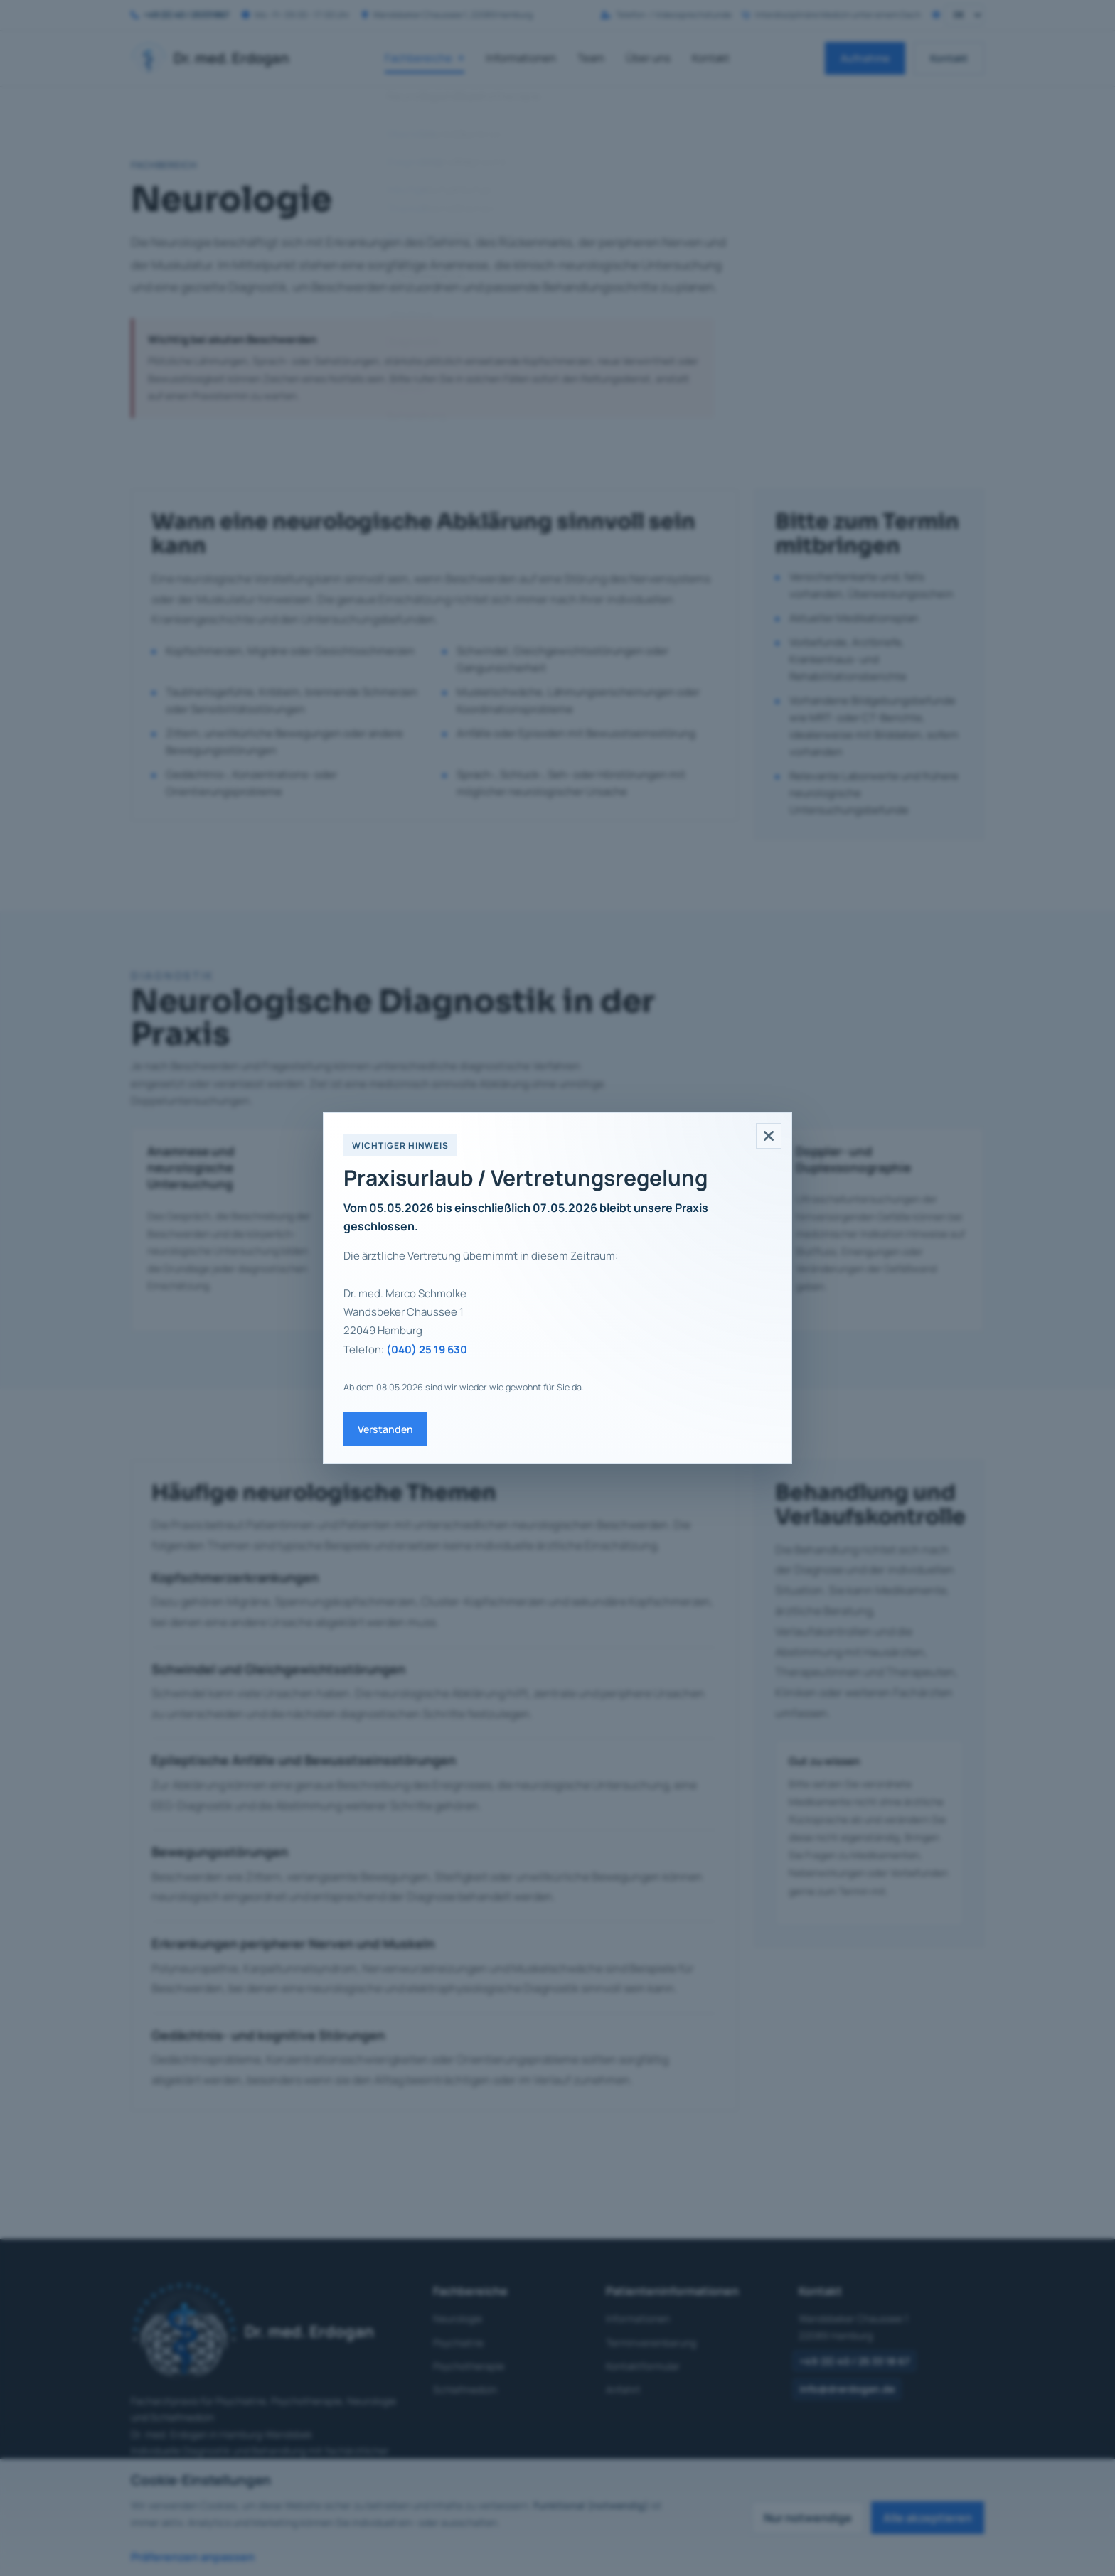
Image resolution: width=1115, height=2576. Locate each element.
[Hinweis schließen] (768, 1136)
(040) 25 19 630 (426, 1349)
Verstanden (385, 1429)
